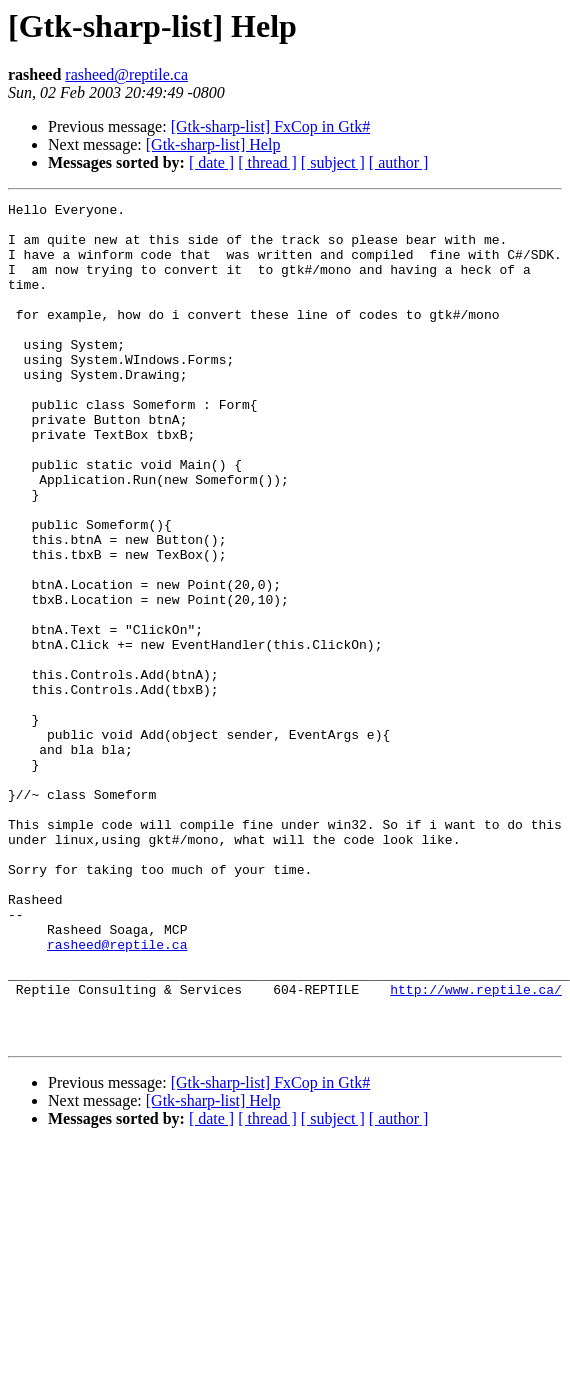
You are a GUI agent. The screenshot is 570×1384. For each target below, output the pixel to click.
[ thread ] (267, 162)
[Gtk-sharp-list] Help (213, 144)
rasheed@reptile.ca (126, 74)
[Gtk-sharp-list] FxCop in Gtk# (271, 126)
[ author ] (399, 162)
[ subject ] (333, 162)
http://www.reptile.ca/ (476, 1148)
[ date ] (211, 162)
